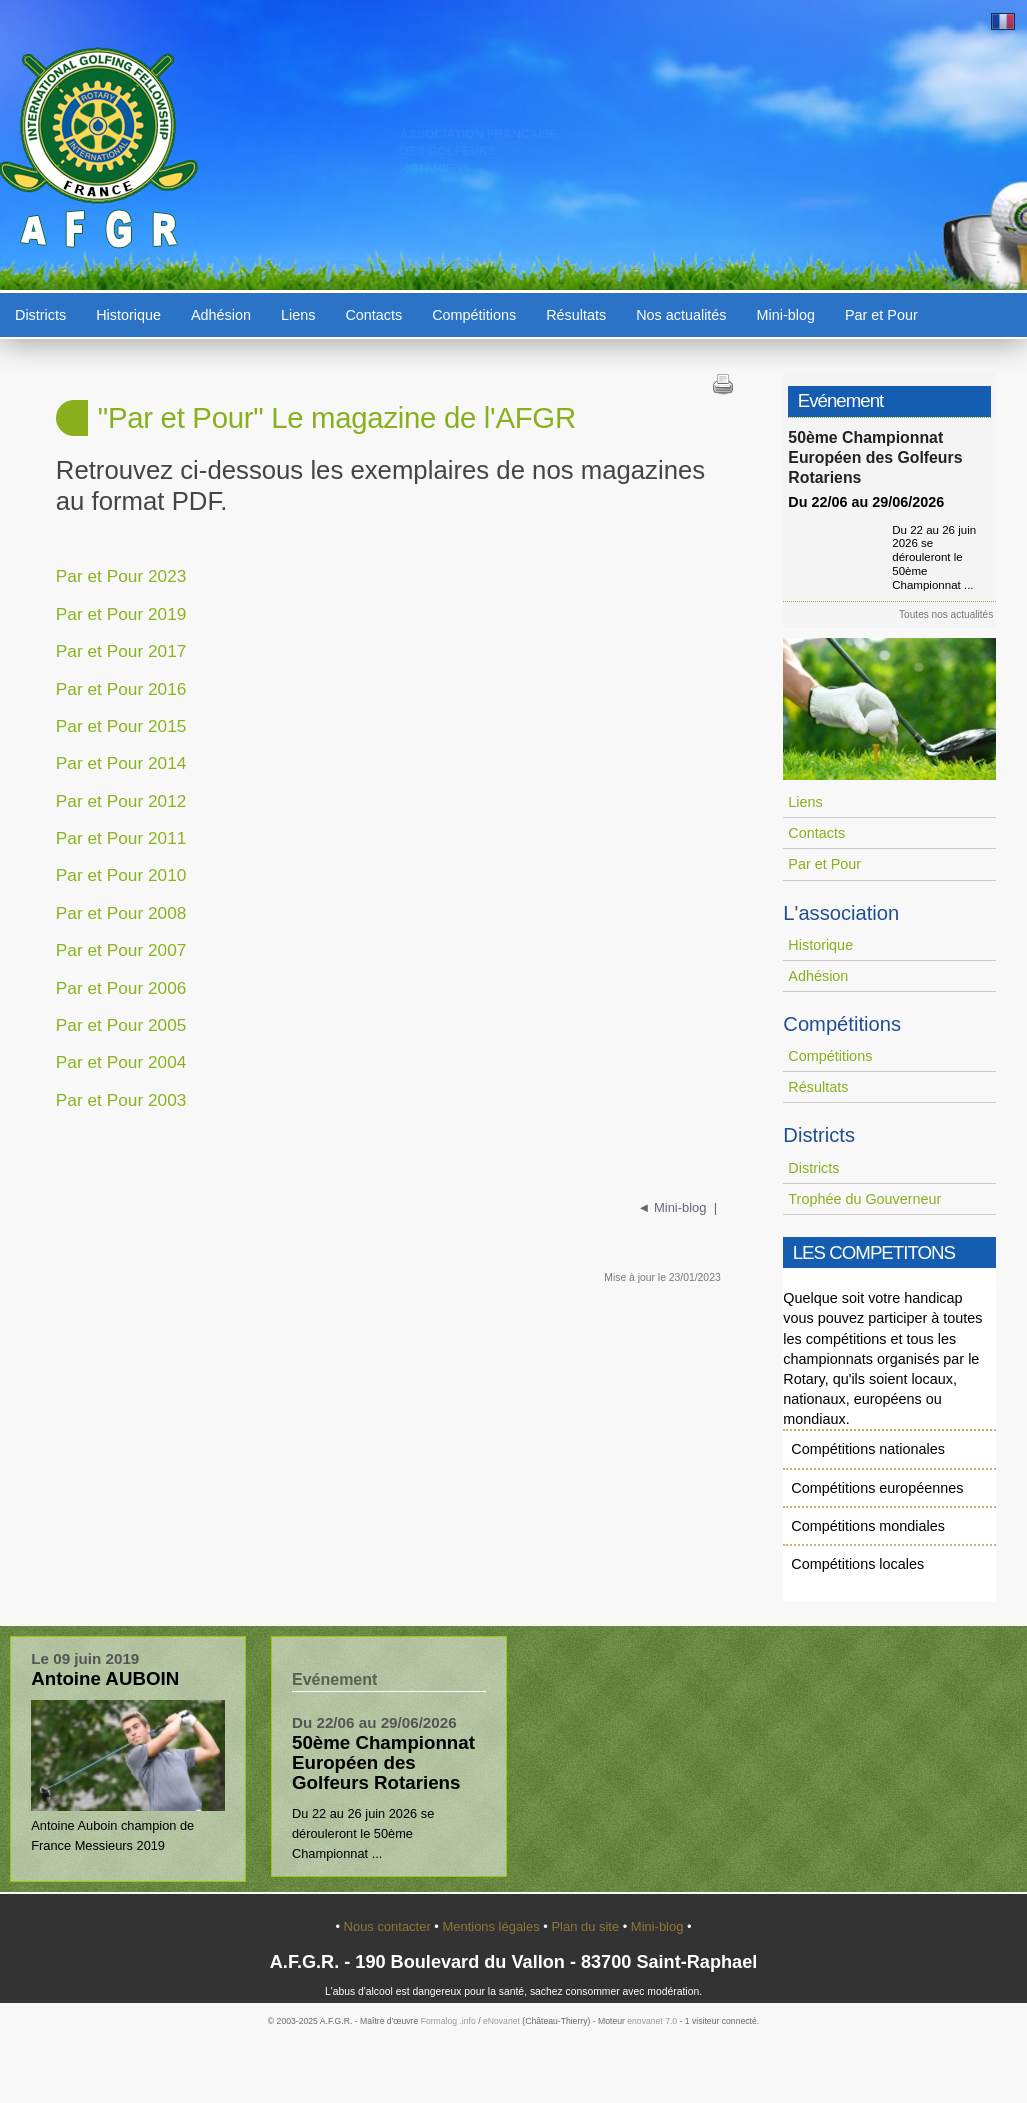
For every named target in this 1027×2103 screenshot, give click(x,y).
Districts (40, 315)
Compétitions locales (857, 1564)
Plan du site (586, 1926)
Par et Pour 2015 (121, 726)
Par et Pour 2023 (121, 576)
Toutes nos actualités (951, 614)
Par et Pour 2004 (121, 1062)
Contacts (373, 315)
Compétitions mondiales (868, 1526)
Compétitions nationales (868, 1449)
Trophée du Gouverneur (864, 1199)
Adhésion (221, 315)
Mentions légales (492, 1926)
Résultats (576, 315)
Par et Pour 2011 (121, 838)
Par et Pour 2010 (121, 875)
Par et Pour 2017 (121, 651)
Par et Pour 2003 (121, 1100)
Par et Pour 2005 (121, 1025)
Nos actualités (681, 315)
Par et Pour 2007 (121, 950)
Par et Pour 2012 (121, 801)
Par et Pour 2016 (121, 689)
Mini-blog (786, 315)
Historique (128, 315)
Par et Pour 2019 (121, 614)
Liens (298, 315)
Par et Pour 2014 (121, 763)
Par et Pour (881, 315)
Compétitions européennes (877, 1488)
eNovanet (501, 2021)
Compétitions (474, 315)
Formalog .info (448, 2021)
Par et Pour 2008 (121, 913)
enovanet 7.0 (652, 2021)
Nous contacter (389, 1926)
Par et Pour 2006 (121, 988)
